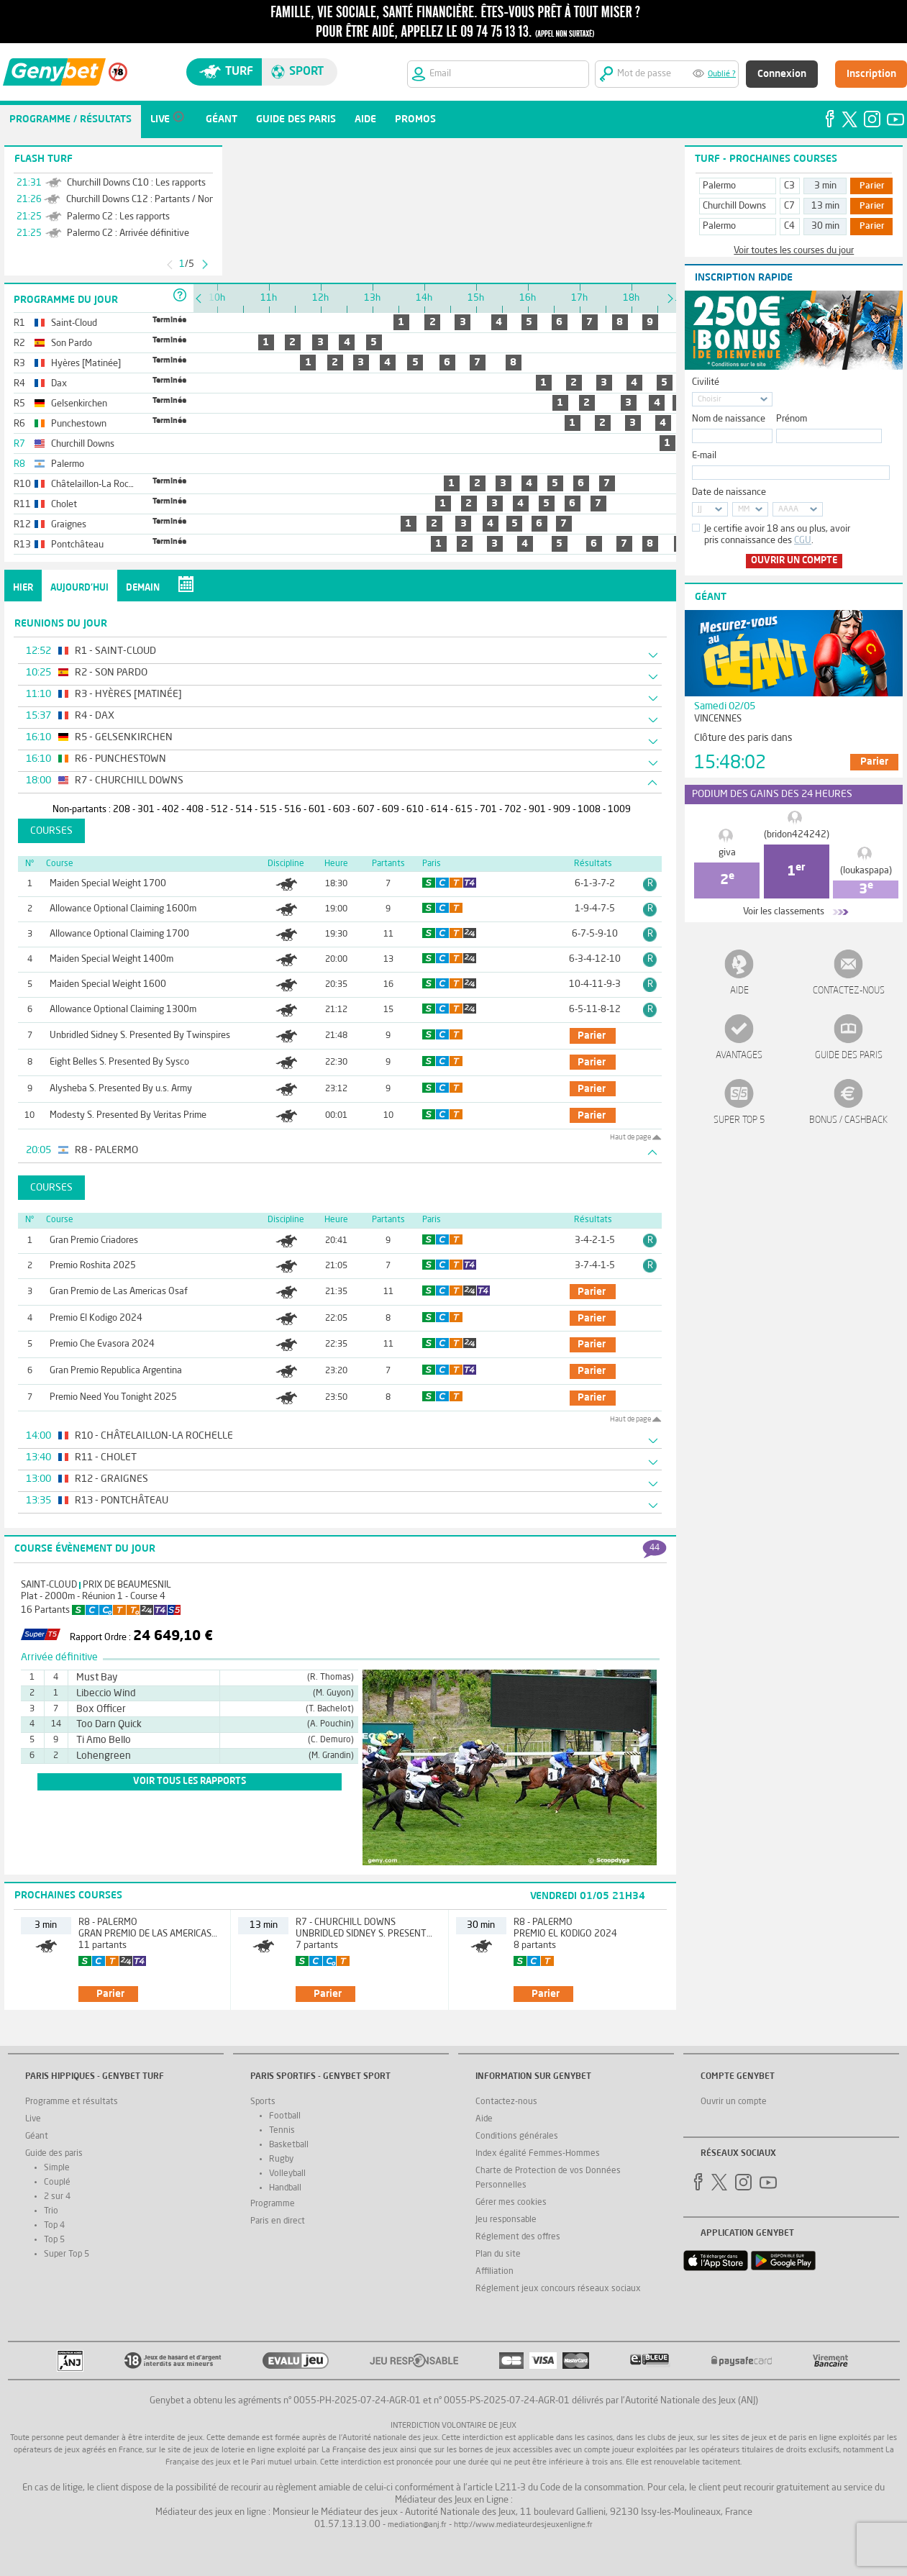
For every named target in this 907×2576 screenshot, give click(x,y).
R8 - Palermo (107, 1922)
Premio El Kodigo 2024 (96, 1318)
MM (743, 510)
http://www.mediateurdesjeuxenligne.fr (523, 2525)
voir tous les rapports (189, 1781)
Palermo (719, 186)
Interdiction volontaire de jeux (453, 2426)
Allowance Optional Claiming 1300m (123, 1009)
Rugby (281, 2159)
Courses (51, 831)
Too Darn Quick (109, 1724)
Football (285, 2116)
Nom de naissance (728, 419)
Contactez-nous (849, 991)
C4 (789, 226)
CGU (802, 540)
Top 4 (54, 2225)
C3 (789, 186)
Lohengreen (103, 1756)
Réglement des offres (517, 2237)
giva (727, 852)
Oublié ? (722, 74)
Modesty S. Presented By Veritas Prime (128, 1115)
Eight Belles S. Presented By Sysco (119, 1062)
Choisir (709, 400)
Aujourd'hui (79, 588)
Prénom (791, 419)
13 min (825, 206)
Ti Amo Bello (103, 1740)
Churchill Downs (734, 206)
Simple (57, 2168)
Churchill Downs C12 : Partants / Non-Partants (159, 199)
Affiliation (494, 2271)
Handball (285, 2188)
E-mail (704, 455)
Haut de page (630, 1137)
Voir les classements (783, 911)
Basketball (289, 2145)
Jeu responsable (506, 2220)
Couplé (57, 2182)
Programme (272, 2204)
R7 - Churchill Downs (346, 1922)
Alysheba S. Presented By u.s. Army (121, 1088)
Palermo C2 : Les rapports (118, 217)
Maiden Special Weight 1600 (108, 984)
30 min (825, 226)
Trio (51, 2211)
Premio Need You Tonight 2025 (113, 1397)
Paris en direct (277, 2221)
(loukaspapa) (866, 870)
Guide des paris (849, 1055)
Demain (143, 588)
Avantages (739, 1055)
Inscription (871, 74)
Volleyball (287, 2174)
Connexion (781, 74)
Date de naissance (729, 492)
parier (592, 1036)
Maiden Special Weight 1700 (108, 883)
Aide (739, 991)
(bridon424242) (796, 834)
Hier (23, 588)
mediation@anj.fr (417, 2525)
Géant (36, 2136)
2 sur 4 (57, 2197)
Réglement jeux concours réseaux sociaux (558, 2289)
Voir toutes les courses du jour (794, 250)
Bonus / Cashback (848, 1120)
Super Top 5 (739, 1120)
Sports (262, 2102)
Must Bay (96, 1677)
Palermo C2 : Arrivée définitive (128, 233)
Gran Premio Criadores (94, 1240)
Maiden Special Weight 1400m (111, 959)
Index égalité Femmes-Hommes (537, 2153)
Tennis (282, 2130)
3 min (825, 186)
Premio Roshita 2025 (93, 1265)
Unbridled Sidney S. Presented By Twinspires (140, 1035)
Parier (872, 186)
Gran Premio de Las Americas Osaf (119, 1291)
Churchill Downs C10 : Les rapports (136, 183)
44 (655, 1548)
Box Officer (101, 1709)
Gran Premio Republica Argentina (116, 1370)
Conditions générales (516, 2136)
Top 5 (54, 2240)
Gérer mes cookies (511, 2202)
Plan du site (498, 2254)
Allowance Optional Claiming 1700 (119, 934)
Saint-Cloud (49, 1585)
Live (33, 2119)
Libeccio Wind (106, 1693)
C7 (789, 206)
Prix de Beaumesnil (127, 1585)
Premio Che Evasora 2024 (102, 1344)
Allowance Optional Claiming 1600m (123, 909)
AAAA (788, 510)
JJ (700, 510)
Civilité (705, 382)
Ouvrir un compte (794, 560)
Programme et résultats (71, 2102)
